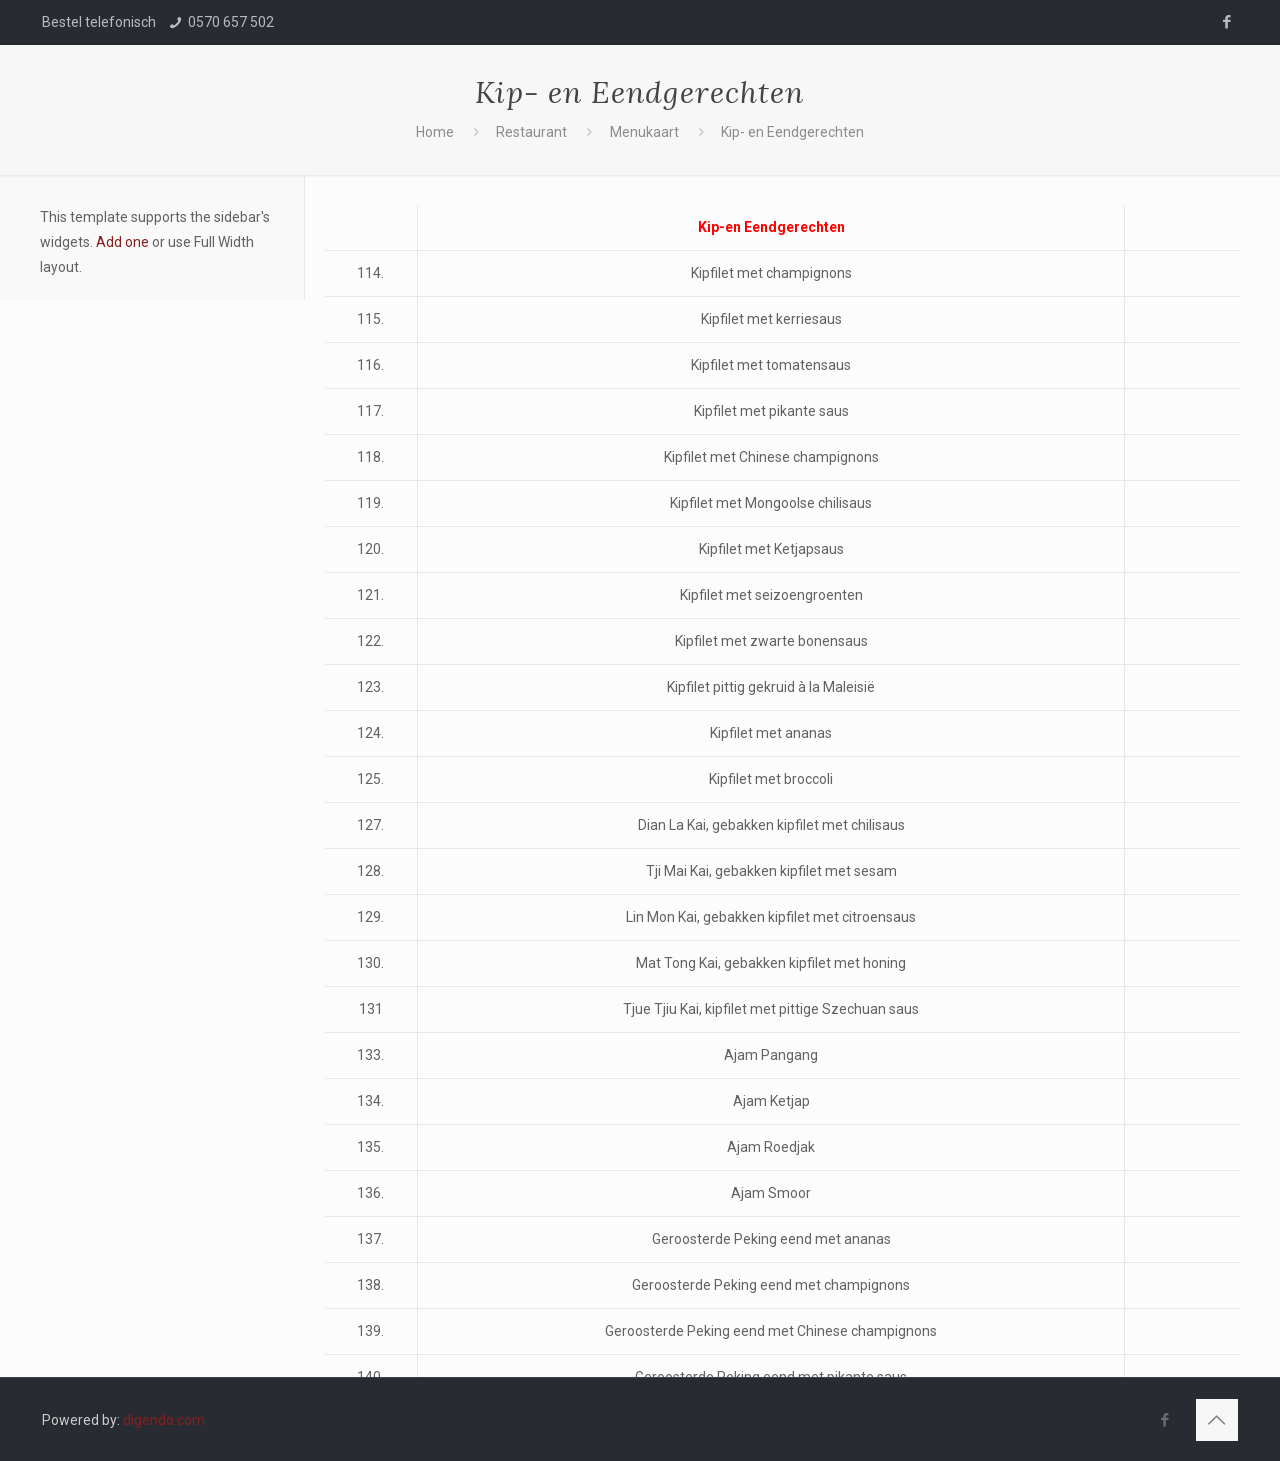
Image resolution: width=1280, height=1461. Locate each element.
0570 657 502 (231, 22)
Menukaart (644, 132)
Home (435, 132)
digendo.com (164, 1420)
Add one (122, 242)
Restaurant (531, 132)
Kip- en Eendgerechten (792, 132)
